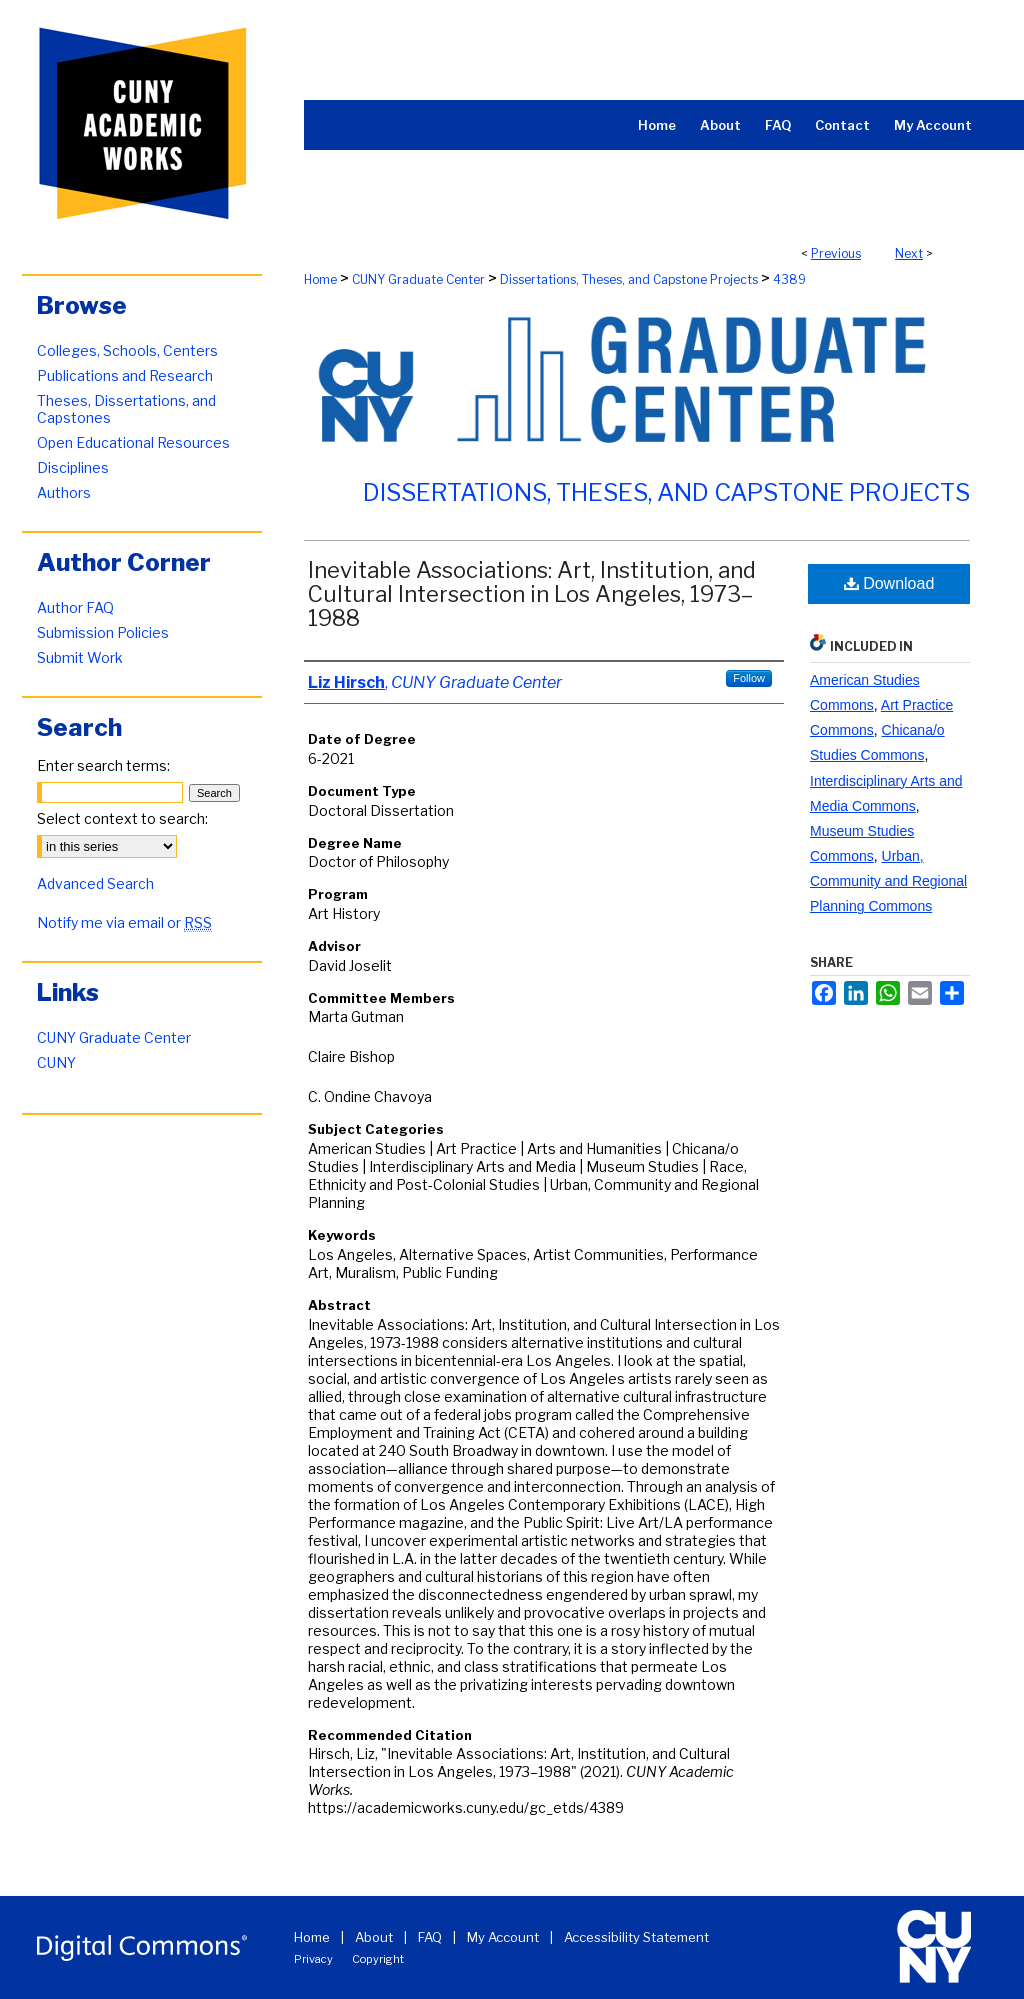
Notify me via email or (124, 922)
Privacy (313, 1959)
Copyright (378, 1959)
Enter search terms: (103, 765)
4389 (789, 279)
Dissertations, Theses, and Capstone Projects (629, 279)
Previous (836, 253)
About (374, 1937)
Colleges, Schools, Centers (127, 350)
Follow (749, 678)
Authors (64, 492)
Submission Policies (103, 632)
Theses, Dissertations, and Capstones (126, 409)
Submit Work (80, 657)
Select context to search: (122, 818)
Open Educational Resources (133, 442)
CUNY (56, 1062)
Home (320, 279)
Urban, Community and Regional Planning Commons (888, 881)
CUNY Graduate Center (418, 279)
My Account (503, 1937)
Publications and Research (125, 375)
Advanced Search (95, 883)
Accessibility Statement (636, 1937)
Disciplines (73, 467)
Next (909, 253)
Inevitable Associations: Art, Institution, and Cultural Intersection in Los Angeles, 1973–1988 (532, 594)
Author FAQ (75, 607)
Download (889, 583)
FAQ (430, 1937)
